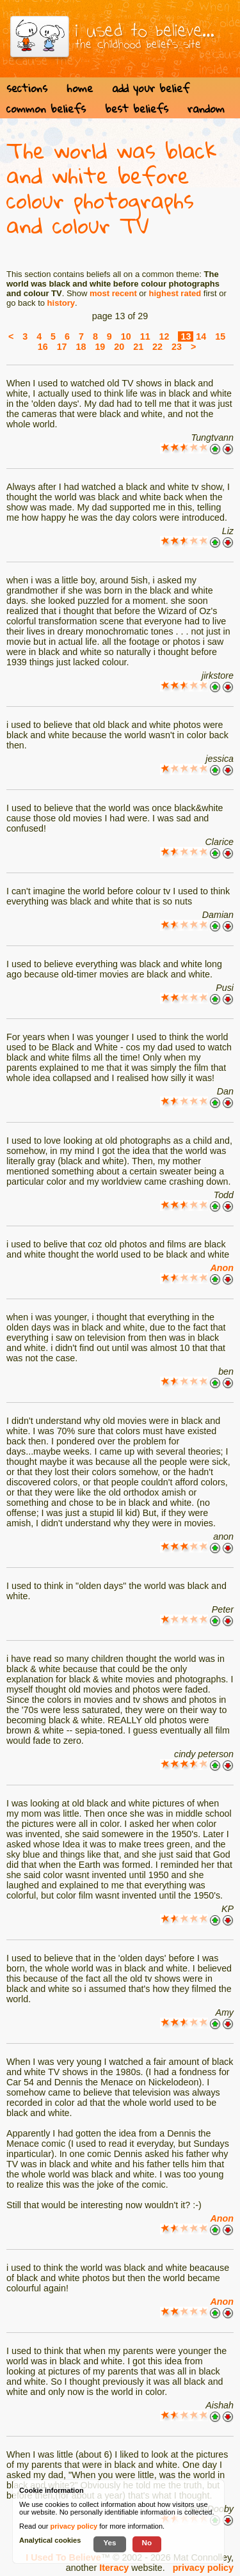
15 (220, 336)
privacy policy (203, 2568)
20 (119, 347)
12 (164, 336)
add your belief (150, 88)
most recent (113, 293)
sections (26, 88)
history (61, 303)
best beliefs (136, 108)
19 (100, 347)
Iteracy (114, 2568)
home (80, 88)
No (147, 2542)
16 (43, 347)
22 (157, 347)
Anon (222, 1268)
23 (177, 347)
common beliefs (46, 108)
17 (62, 347)
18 (81, 347)
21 (138, 347)
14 (201, 336)
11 (145, 336)
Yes (109, 2542)
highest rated (175, 293)
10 (126, 336)
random (206, 108)
